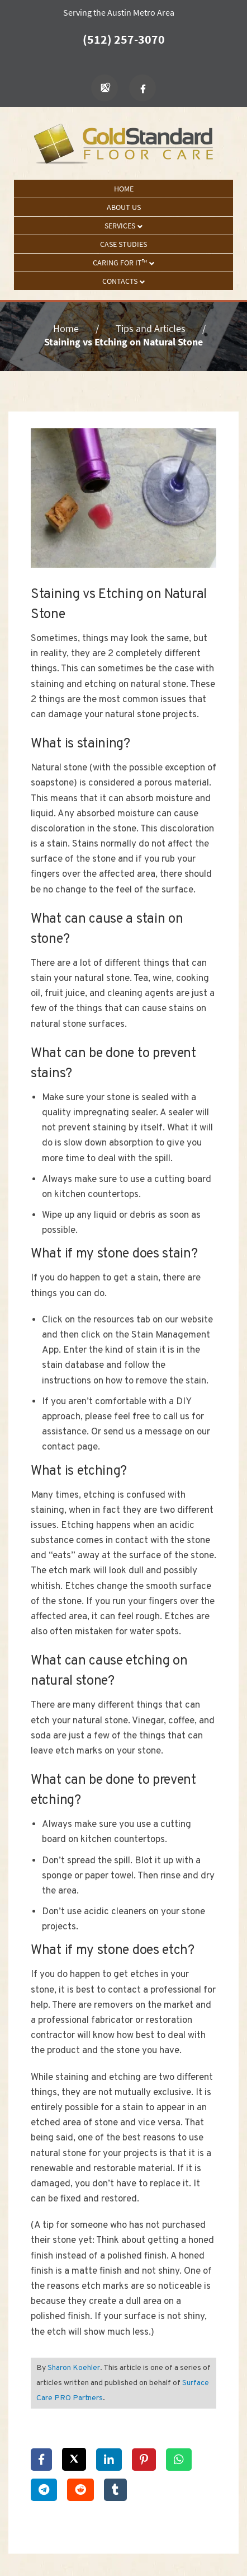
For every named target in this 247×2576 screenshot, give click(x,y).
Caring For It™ (123, 263)
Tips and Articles (151, 328)
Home (124, 189)
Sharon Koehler (74, 2368)
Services (123, 226)
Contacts (123, 281)
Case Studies (123, 244)
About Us (124, 207)
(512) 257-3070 (124, 39)
